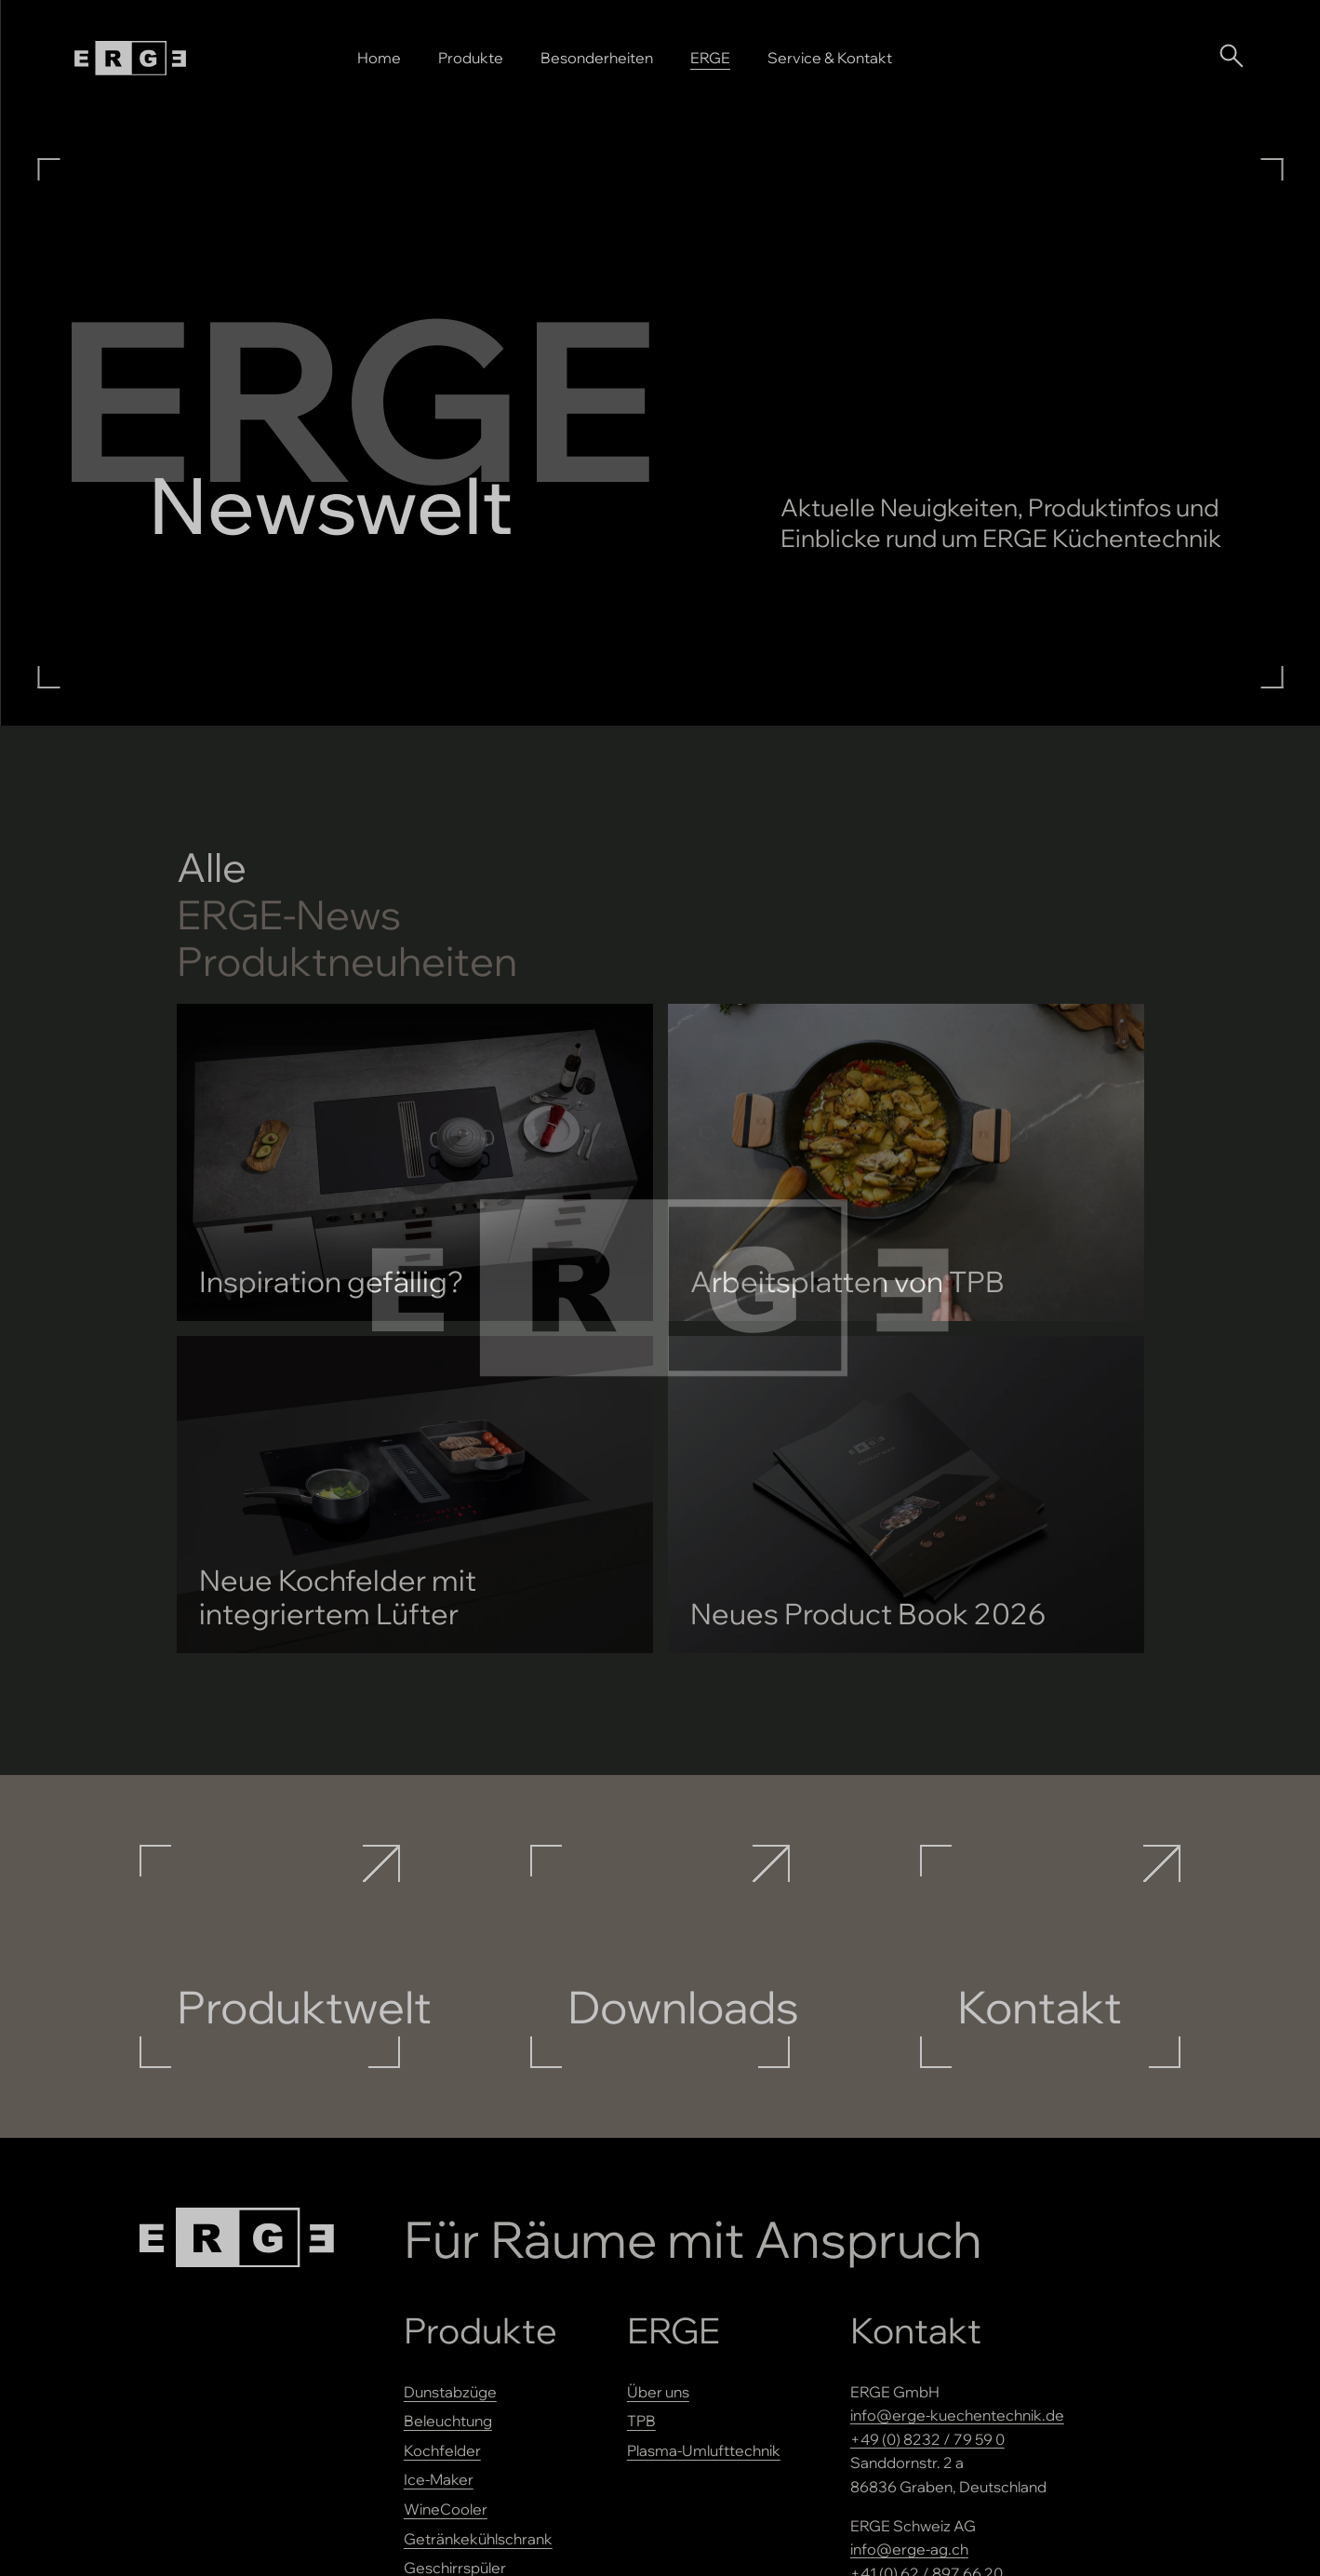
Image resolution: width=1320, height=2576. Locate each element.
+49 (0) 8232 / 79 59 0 (927, 2439)
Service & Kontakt (829, 57)
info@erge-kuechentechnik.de (957, 2415)
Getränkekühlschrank (478, 2538)
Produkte (470, 57)
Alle (212, 868)
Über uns (658, 2391)
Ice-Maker (438, 2479)
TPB (641, 2420)
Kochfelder (442, 2450)
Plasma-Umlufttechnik (703, 2450)
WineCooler (445, 2509)
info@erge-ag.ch (909, 2549)
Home (379, 57)
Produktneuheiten (347, 961)
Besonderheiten (596, 57)
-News (289, 915)
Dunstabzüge (450, 2391)
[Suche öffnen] (1231, 55)
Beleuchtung (448, 2420)
